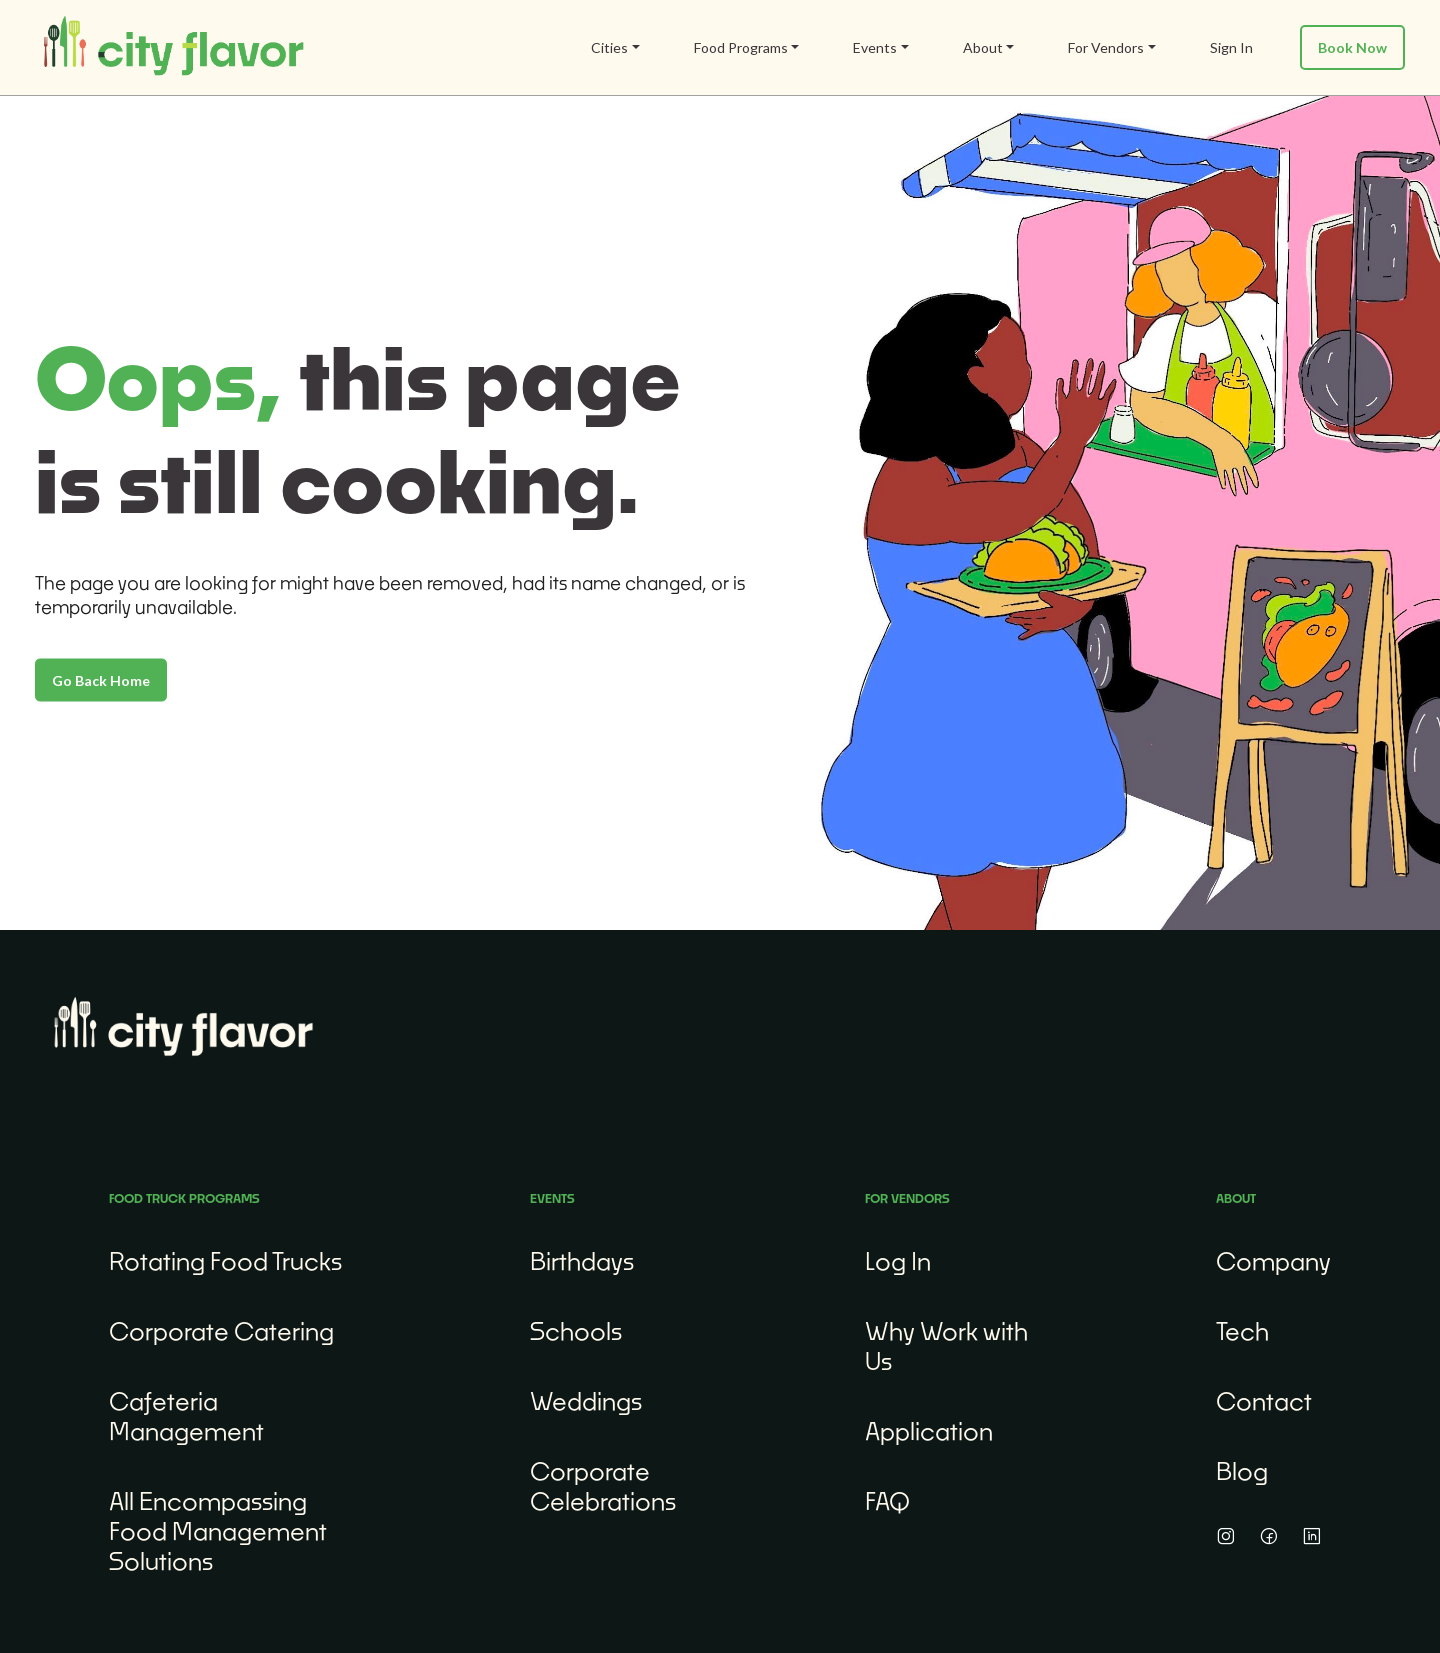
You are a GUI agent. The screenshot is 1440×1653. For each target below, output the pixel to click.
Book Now (1352, 47)
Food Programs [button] (741, 47)
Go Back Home (101, 679)
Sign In (1231, 47)
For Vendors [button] (1106, 47)
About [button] (983, 47)
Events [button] (875, 47)
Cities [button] (609, 47)
